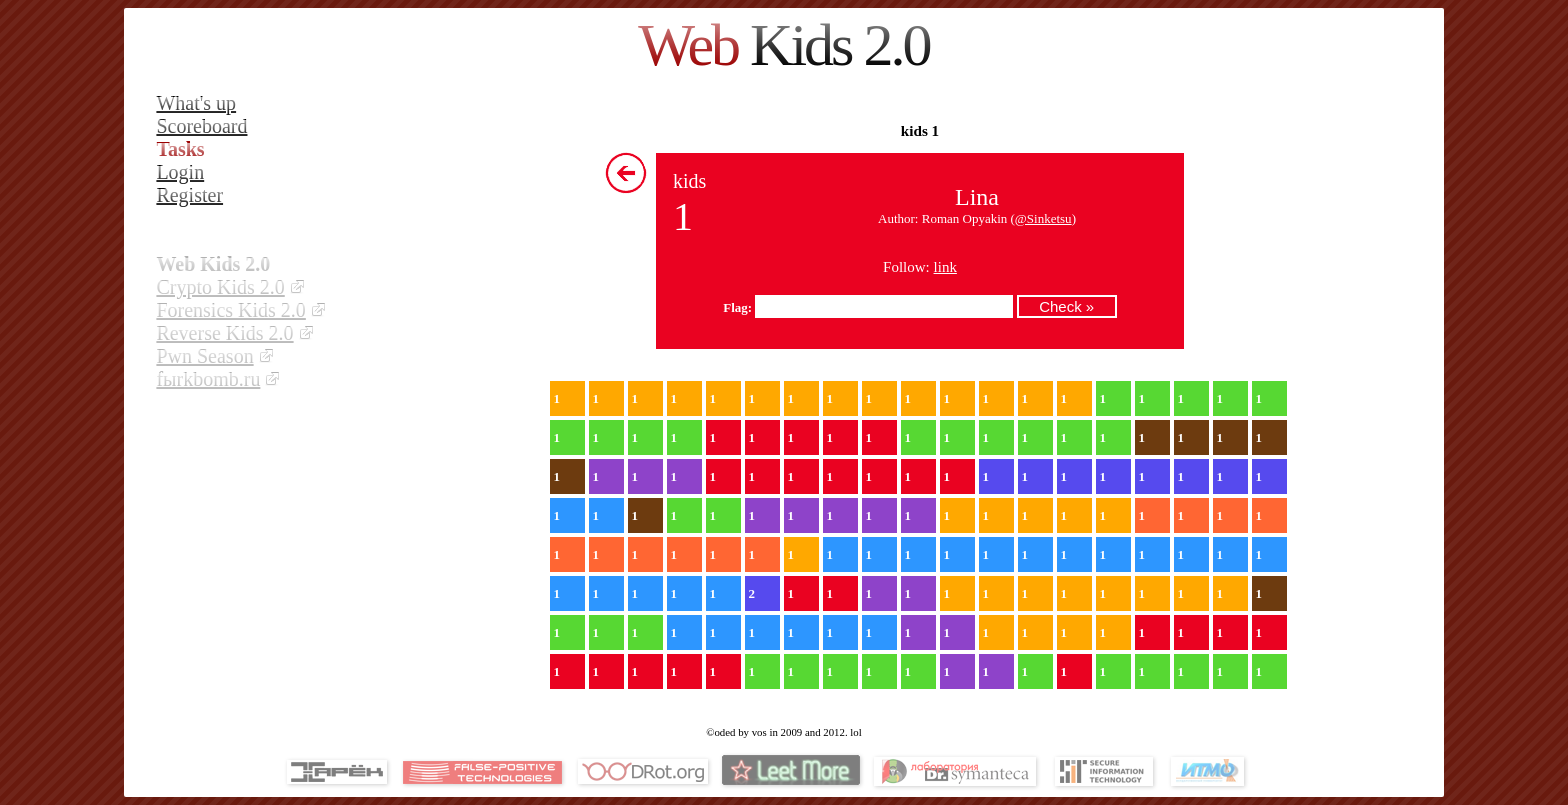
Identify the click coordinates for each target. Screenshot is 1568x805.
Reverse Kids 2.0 (224, 333)
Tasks (180, 149)
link (945, 267)
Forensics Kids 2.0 (230, 310)
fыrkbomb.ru (208, 379)
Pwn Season (204, 356)
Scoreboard (201, 126)
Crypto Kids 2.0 (220, 287)
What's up (196, 103)
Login (180, 172)
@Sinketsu (1043, 218)
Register (189, 195)
